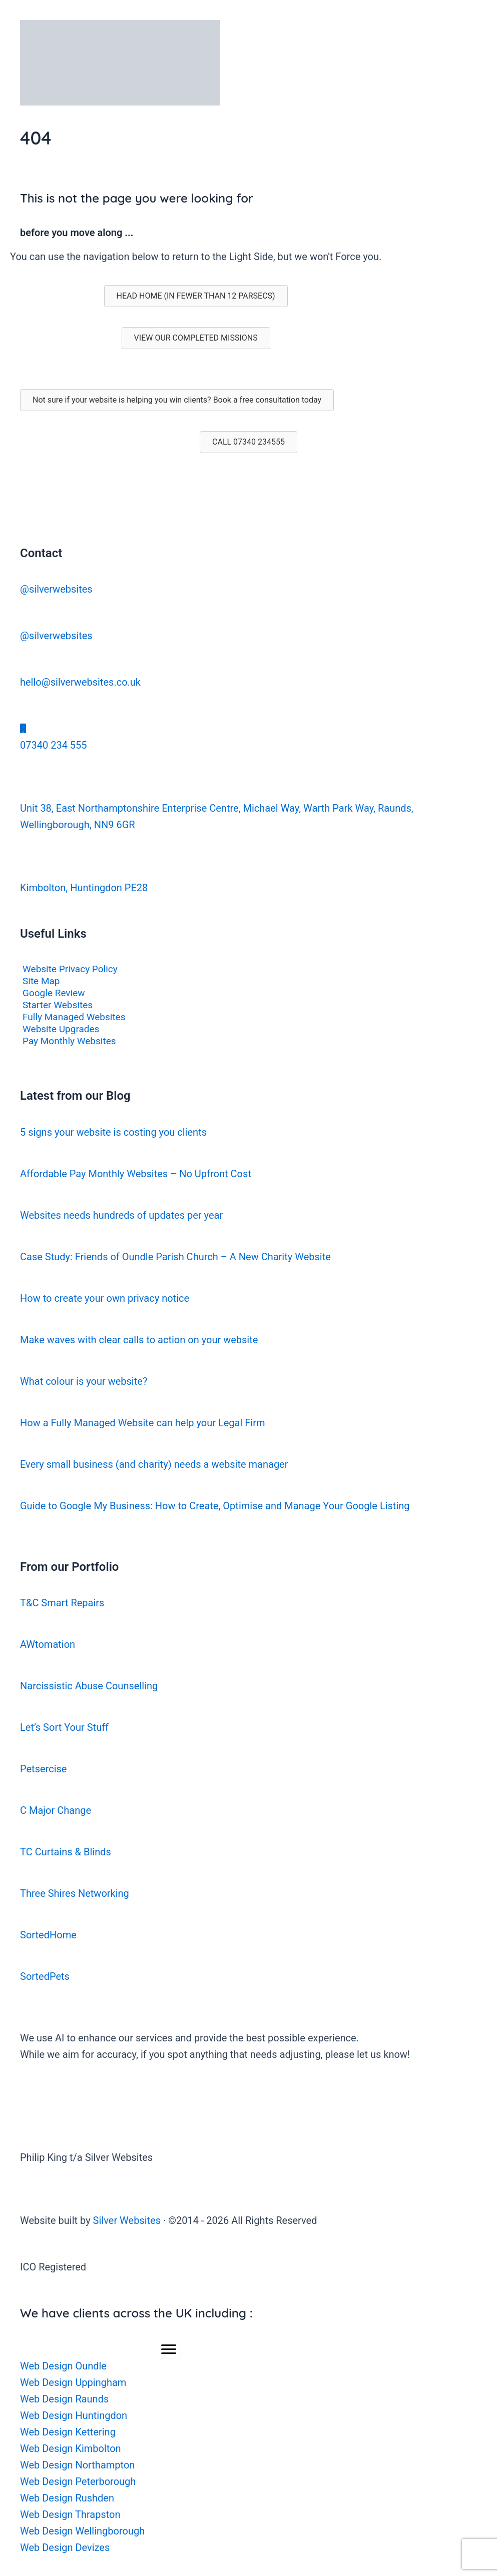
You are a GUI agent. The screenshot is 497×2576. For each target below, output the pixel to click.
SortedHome (48, 1935)
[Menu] (168, 2349)
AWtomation (47, 1644)
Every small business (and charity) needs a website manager (154, 1464)
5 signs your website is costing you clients (113, 1132)
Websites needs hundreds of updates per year (121, 1215)
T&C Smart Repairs (62, 1603)
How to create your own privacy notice (104, 1298)
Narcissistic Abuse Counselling (89, 1686)
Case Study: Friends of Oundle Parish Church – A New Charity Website (175, 1257)
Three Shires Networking (74, 1893)
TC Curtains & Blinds (65, 1852)
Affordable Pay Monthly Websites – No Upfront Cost (135, 1174)
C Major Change (55, 1810)
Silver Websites (127, 2220)
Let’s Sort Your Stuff (64, 1727)
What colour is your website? (83, 1381)
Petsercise (43, 1769)
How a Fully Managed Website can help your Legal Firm (142, 1423)
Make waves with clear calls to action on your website (139, 1340)
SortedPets (45, 1976)
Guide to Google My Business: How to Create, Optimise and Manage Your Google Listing (215, 1506)
